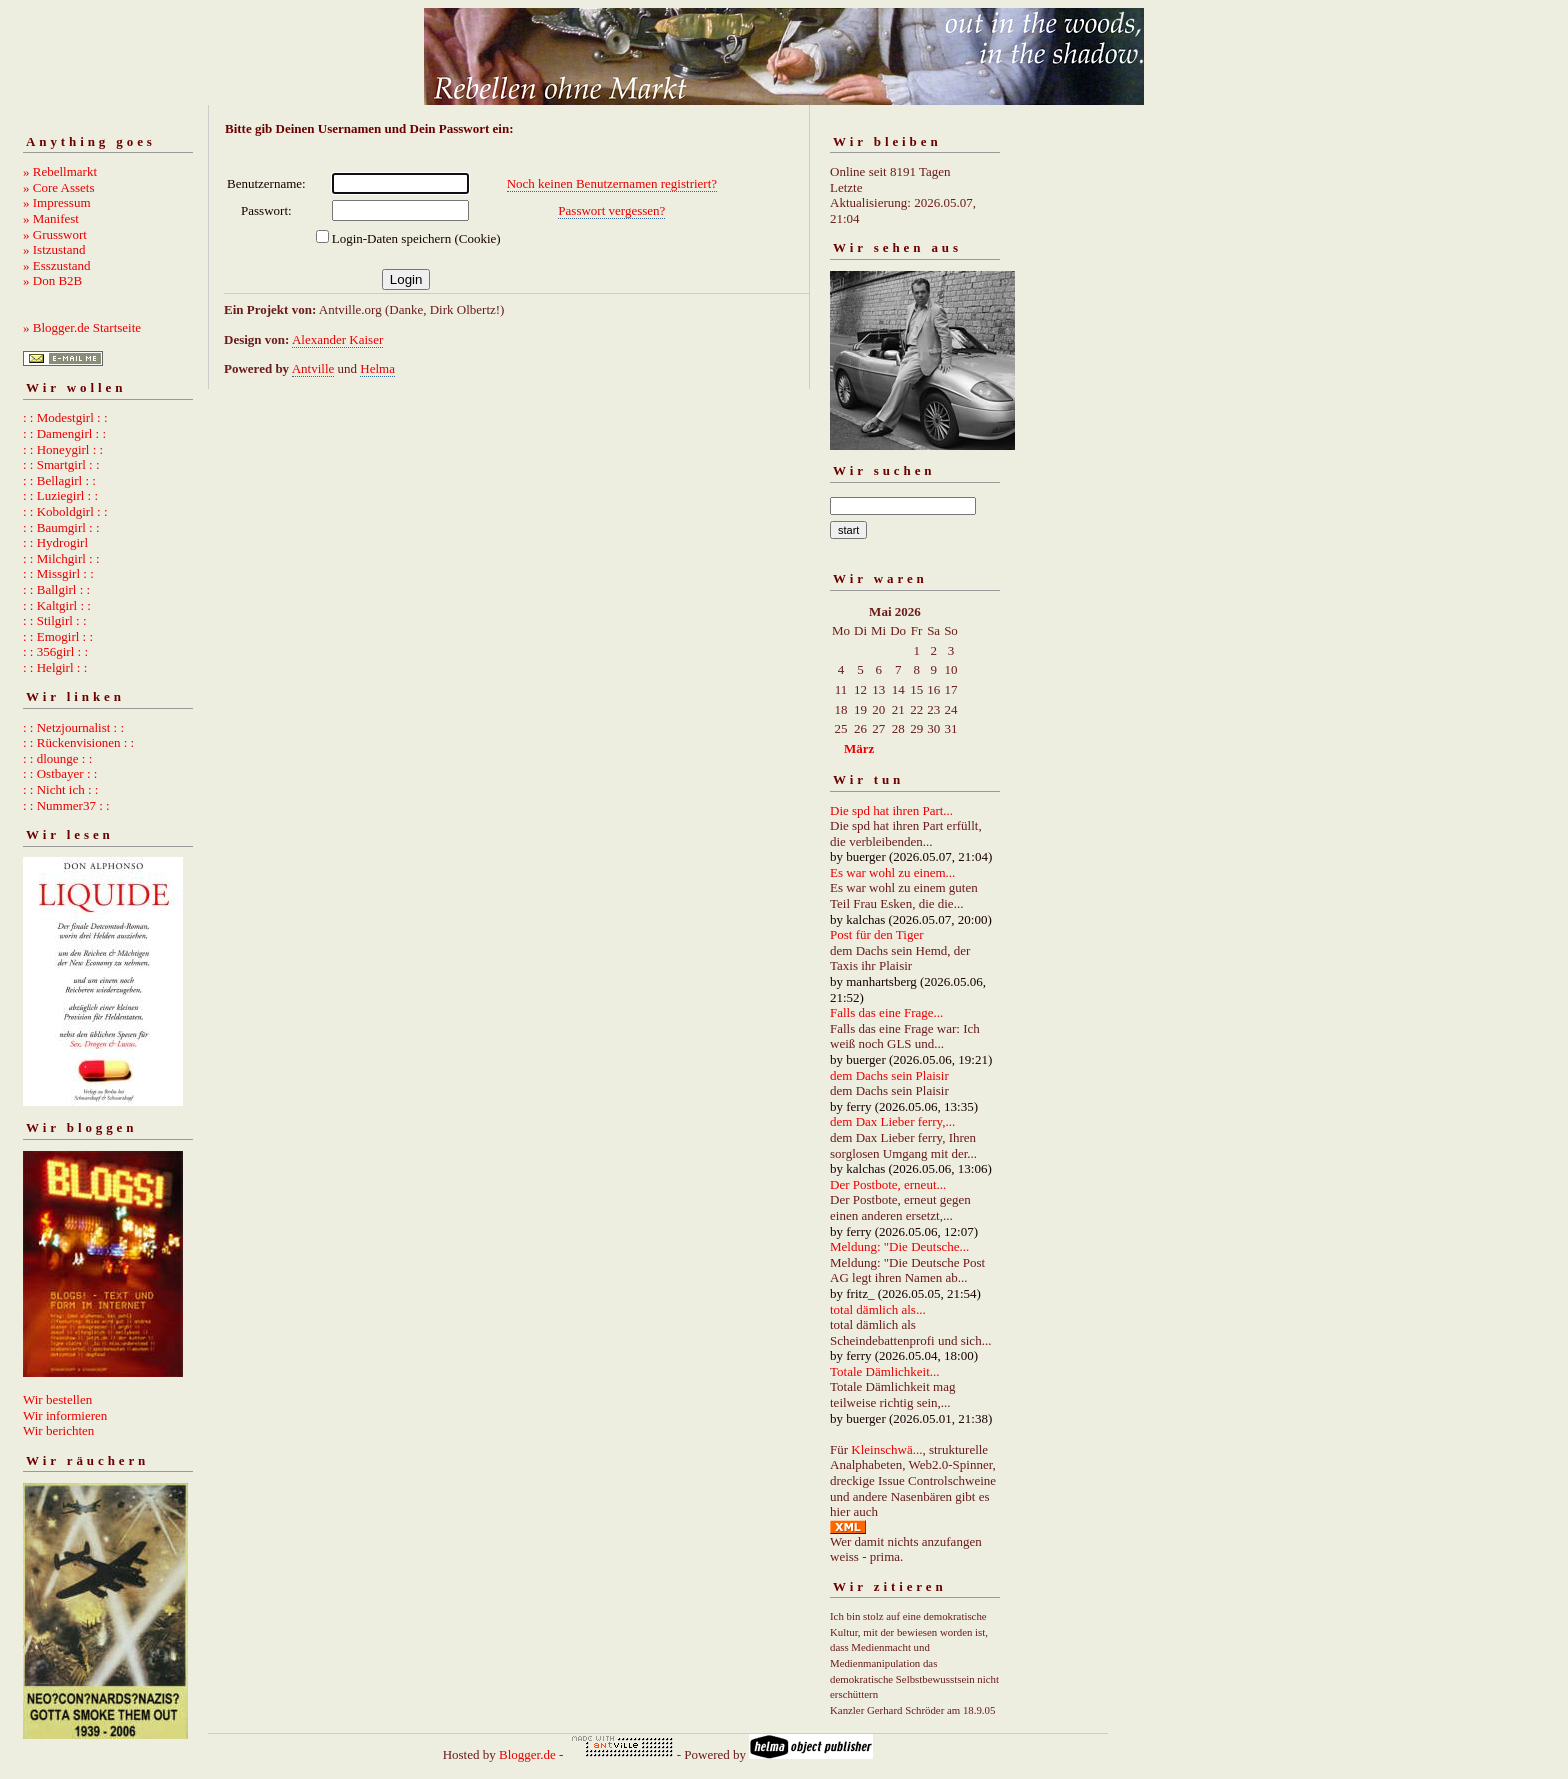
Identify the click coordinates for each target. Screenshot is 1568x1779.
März (859, 748)
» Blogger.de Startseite (82, 327)
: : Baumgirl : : (61, 527)
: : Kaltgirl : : (57, 605)
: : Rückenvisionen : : (78, 742)
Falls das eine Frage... (886, 1012)
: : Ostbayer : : (60, 773)
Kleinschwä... (886, 1449)
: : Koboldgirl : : (65, 511)
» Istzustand (54, 249)
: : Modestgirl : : (65, 417)
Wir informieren (65, 1415)
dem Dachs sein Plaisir (889, 1075)
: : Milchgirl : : (61, 558)
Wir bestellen (57, 1399)
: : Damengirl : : (64, 433)
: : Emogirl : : (58, 636)
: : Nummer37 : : (66, 805)
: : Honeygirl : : (63, 449)
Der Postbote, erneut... (888, 1184)
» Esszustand (57, 265)
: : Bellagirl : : (59, 480)
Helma (377, 368)
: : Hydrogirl (55, 542)
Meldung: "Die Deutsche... (899, 1246)
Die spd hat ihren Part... (891, 810)
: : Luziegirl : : (60, 495)
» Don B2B (52, 280)
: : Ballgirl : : (56, 589)
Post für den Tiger (877, 934)
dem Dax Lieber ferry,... (892, 1121)
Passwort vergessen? (611, 210)
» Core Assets (59, 187)
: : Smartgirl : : (61, 464)
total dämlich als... (878, 1309)
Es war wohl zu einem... (892, 872)
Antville (313, 368)
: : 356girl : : (55, 651)
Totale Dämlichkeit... (885, 1371)
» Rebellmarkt (60, 171)
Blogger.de (527, 1754)
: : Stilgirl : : (55, 620)
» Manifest (51, 218)
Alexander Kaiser (337, 339)
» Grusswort (55, 234)
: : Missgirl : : (58, 573)
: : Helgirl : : (55, 667)
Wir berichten (58, 1430)
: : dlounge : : (57, 758)
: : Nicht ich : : (60, 789)
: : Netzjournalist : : (73, 727)
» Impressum (57, 202)
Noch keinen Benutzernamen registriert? (612, 183)
